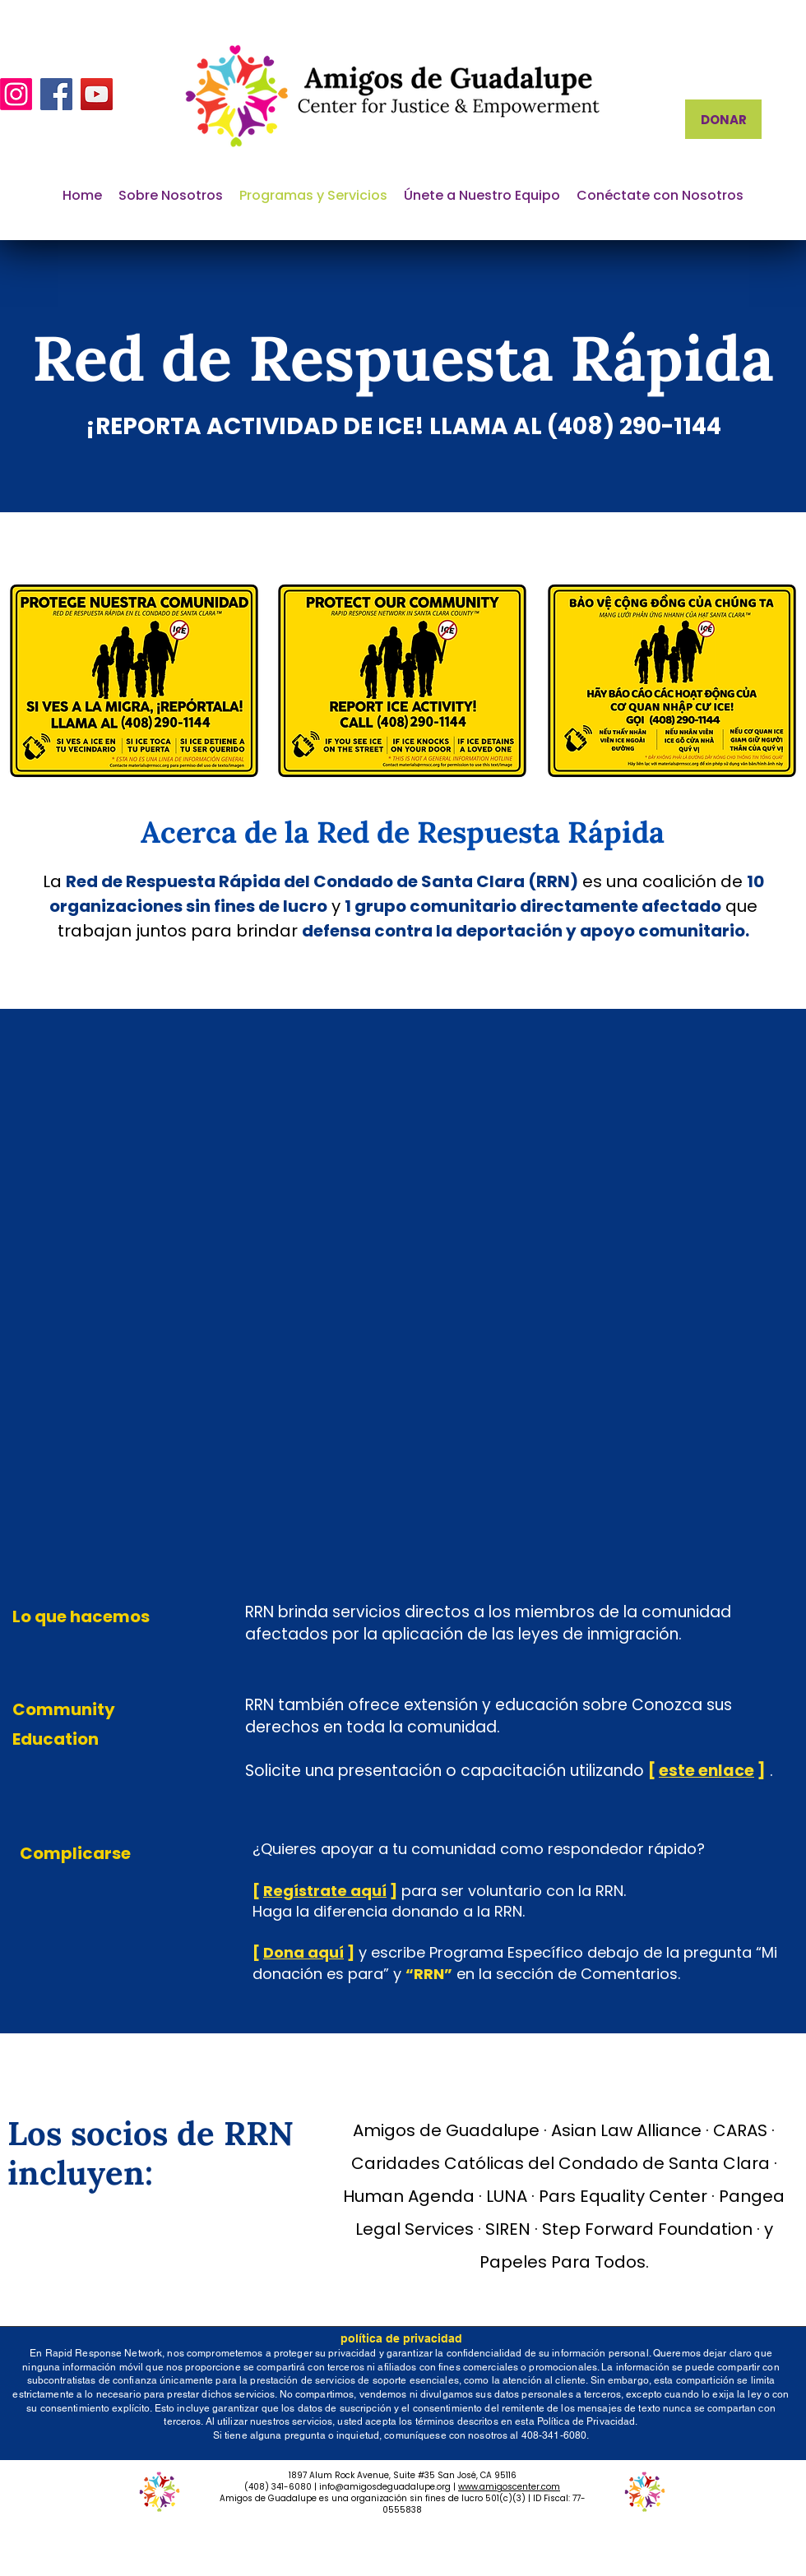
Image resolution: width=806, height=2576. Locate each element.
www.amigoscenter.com (509, 2487)
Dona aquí (303, 1952)
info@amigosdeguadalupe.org (385, 2487)
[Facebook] (56, 94)
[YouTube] (97, 94)
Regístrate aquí (325, 1890)
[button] (170, 196)
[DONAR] (723, 119)
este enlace (706, 1771)
